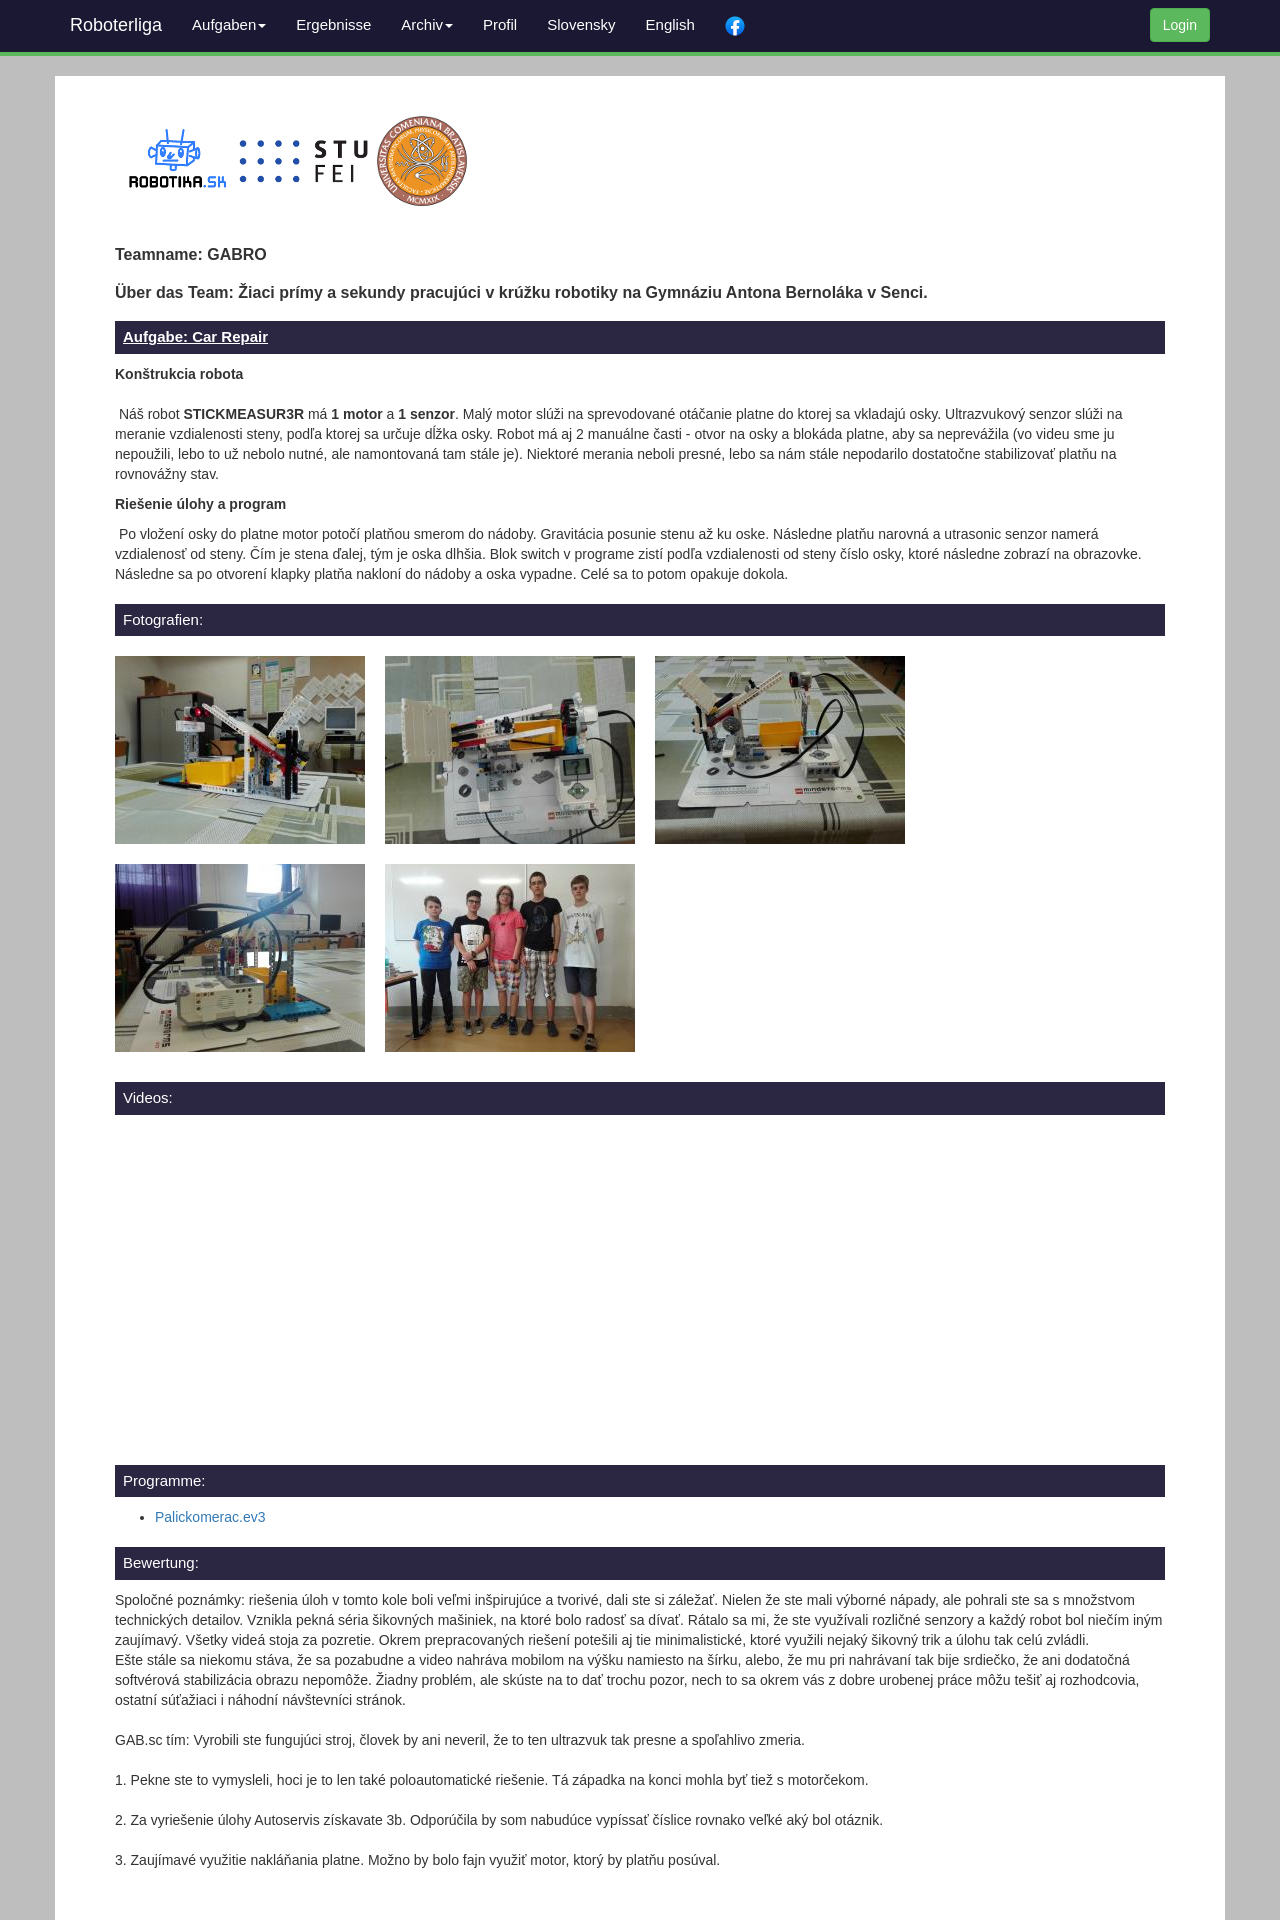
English (670, 24)
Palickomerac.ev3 (210, 1517)
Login (1180, 25)
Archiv (427, 24)
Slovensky (581, 24)
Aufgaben (229, 24)
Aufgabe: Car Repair (195, 336)
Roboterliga (116, 25)
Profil (500, 24)
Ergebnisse (333, 24)
